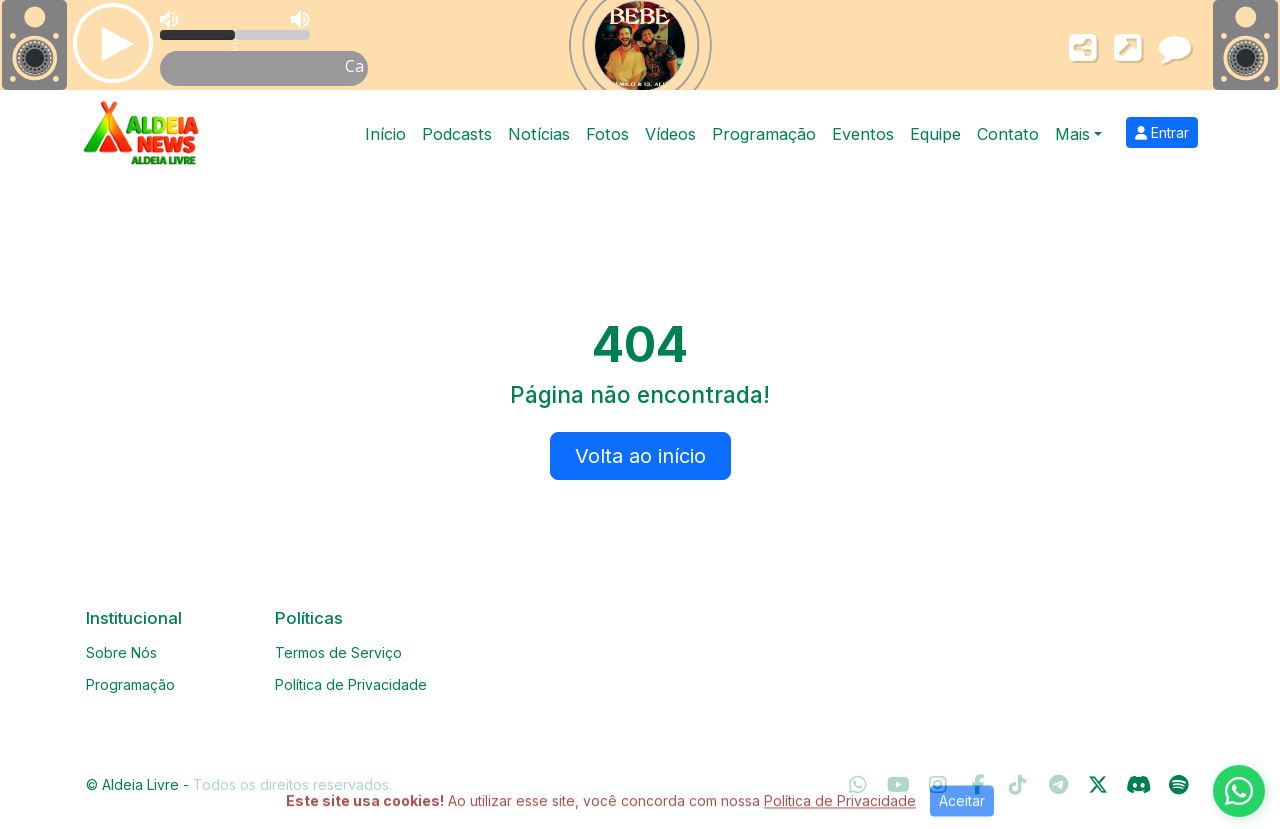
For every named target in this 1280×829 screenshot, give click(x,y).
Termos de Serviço (338, 652)
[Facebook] (978, 785)
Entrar (1162, 132)
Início (385, 134)
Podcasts (457, 134)
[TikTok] (1018, 785)
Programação (764, 134)
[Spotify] (1178, 785)
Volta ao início (640, 456)
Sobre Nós (121, 652)
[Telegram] (1058, 785)
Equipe (935, 134)
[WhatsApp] (858, 785)
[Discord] (1138, 785)
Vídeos (670, 134)
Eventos (863, 134)
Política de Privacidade (351, 684)
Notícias (539, 134)
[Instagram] (938, 785)
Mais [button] (1072, 134)
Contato (1008, 134)
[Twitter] (1098, 785)
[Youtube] (898, 785)
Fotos (607, 134)
